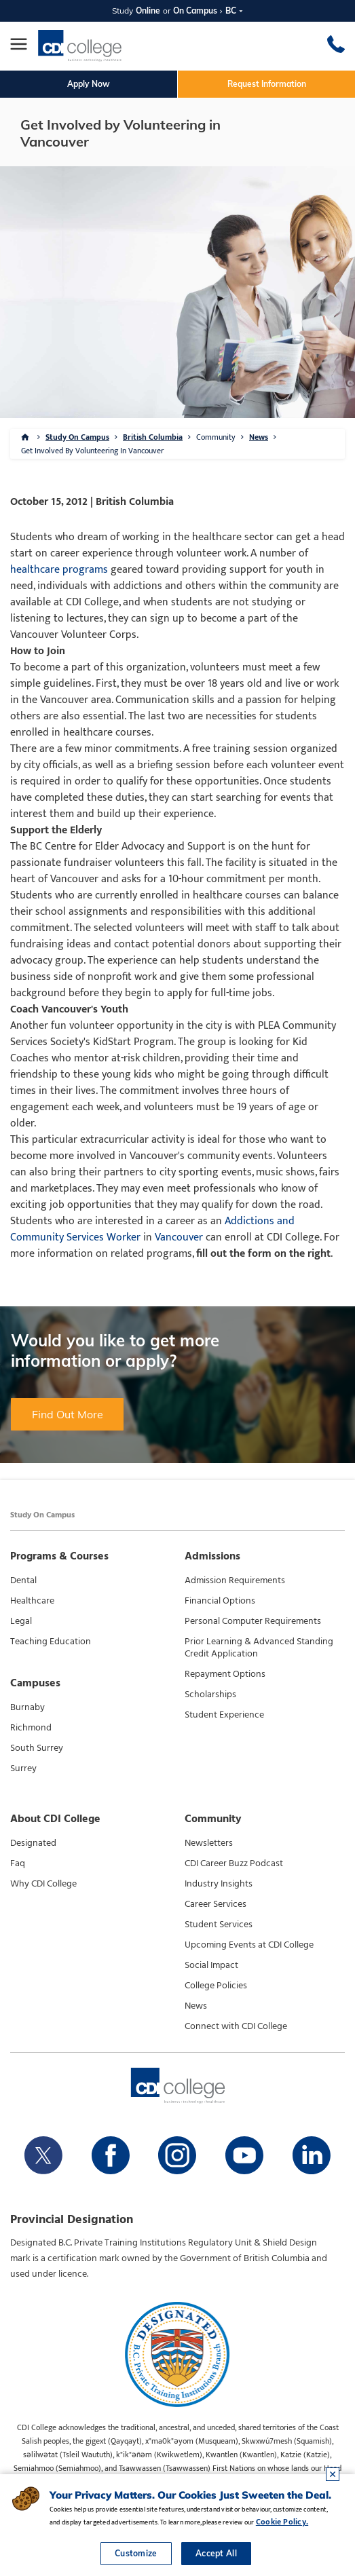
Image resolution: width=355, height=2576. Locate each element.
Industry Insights (219, 1884)
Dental (23, 1580)
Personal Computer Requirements (253, 1621)
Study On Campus (77, 437)
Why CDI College (43, 1884)
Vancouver (179, 1237)
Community (216, 437)
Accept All (216, 2553)
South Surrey (36, 1748)
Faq (17, 1863)
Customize (136, 2553)
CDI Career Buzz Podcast (234, 1863)
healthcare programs (59, 570)
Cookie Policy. (282, 2521)
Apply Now (88, 84)
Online (148, 10)
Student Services (219, 1924)
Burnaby (27, 1707)
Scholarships (210, 1694)
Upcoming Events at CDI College (249, 1945)
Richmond (31, 1728)
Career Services (215, 1904)
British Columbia (153, 437)
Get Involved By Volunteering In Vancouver (92, 450)
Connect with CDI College (236, 2026)
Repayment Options (225, 1674)
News (258, 437)
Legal (21, 1621)
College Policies (216, 1986)
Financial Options (220, 1601)
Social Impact (211, 1965)
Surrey (23, 1768)
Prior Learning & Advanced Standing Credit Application (259, 1647)
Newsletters (209, 1843)
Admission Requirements (235, 1580)
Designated (33, 1843)
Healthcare (32, 1601)
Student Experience (224, 1715)
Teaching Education (50, 1641)
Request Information (266, 84)
